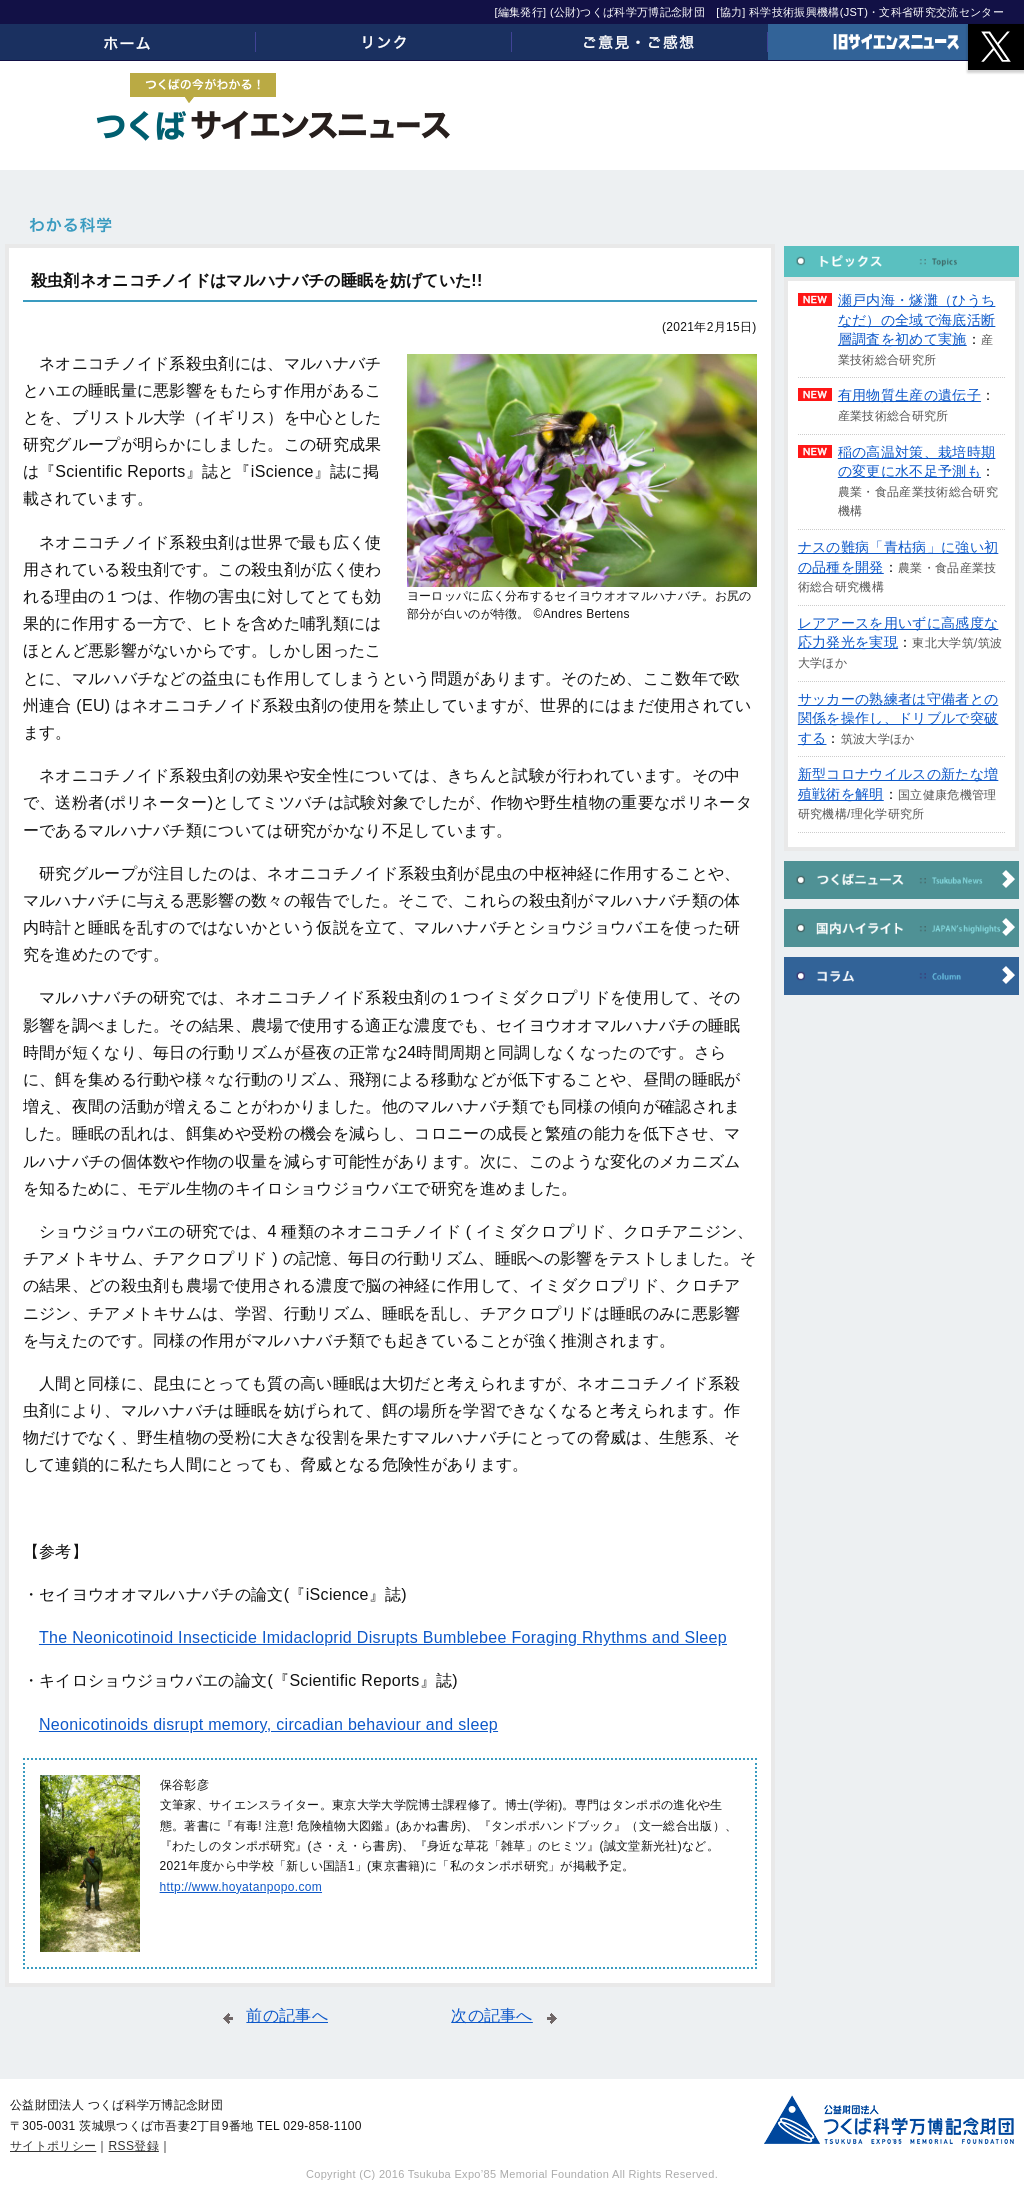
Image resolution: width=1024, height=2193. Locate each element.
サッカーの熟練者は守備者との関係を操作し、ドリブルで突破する (898, 718)
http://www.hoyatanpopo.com (241, 1887)
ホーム (128, 42)
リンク (384, 42)
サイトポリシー (53, 2146)
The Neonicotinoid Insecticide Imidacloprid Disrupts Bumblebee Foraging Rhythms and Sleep (383, 1637)
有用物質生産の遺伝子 (909, 395)
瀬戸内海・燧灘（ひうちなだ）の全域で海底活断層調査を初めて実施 (917, 319)
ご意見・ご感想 (640, 42)
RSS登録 (134, 2146)
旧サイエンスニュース (896, 42)
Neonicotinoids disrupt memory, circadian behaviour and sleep (268, 1724)
